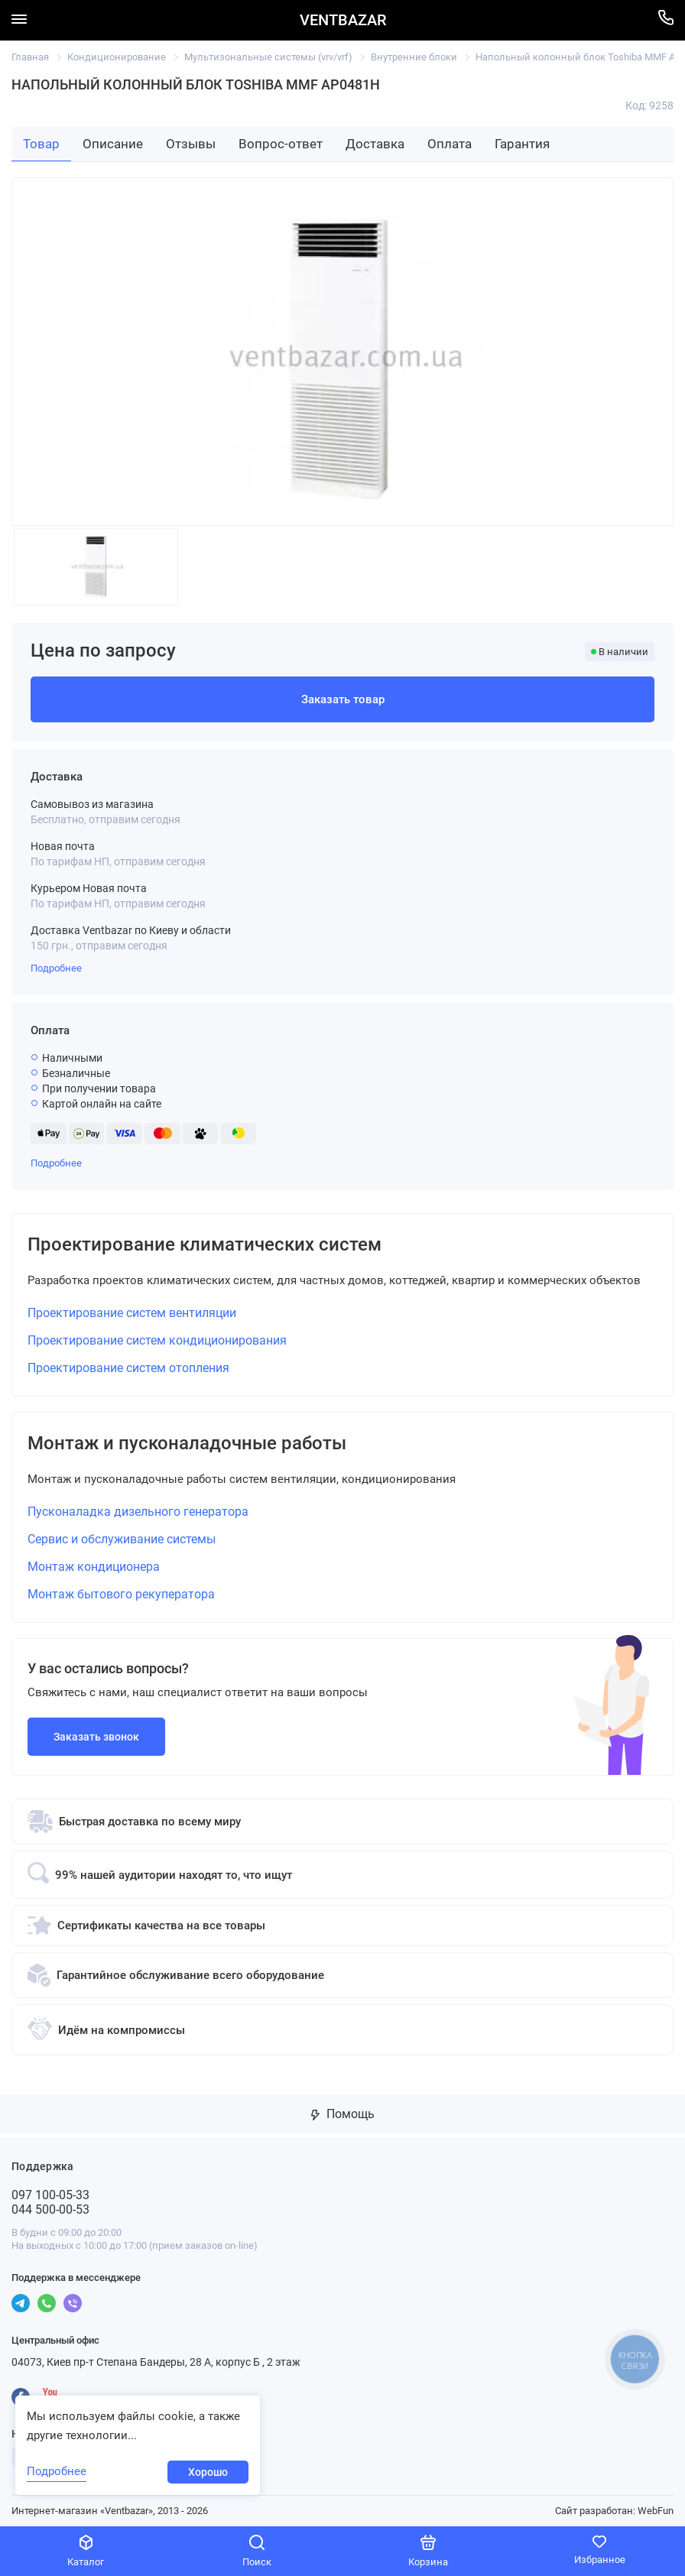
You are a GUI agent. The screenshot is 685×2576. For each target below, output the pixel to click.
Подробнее (56, 968)
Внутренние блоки (414, 57)
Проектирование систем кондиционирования (157, 1340)
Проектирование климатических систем (204, 1244)
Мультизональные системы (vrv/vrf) (268, 57)
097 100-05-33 (50, 2195)
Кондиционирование (116, 57)
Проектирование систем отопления (128, 1368)
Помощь (343, 2114)
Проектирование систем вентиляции (132, 1313)
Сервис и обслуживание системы (122, 1539)
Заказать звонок (96, 1737)
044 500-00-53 (50, 2209)
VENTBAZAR (343, 20)
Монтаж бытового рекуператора (121, 1594)
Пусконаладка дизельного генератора (138, 1511)
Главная (30, 57)
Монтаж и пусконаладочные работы (187, 1443)
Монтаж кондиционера (94, 1566)
